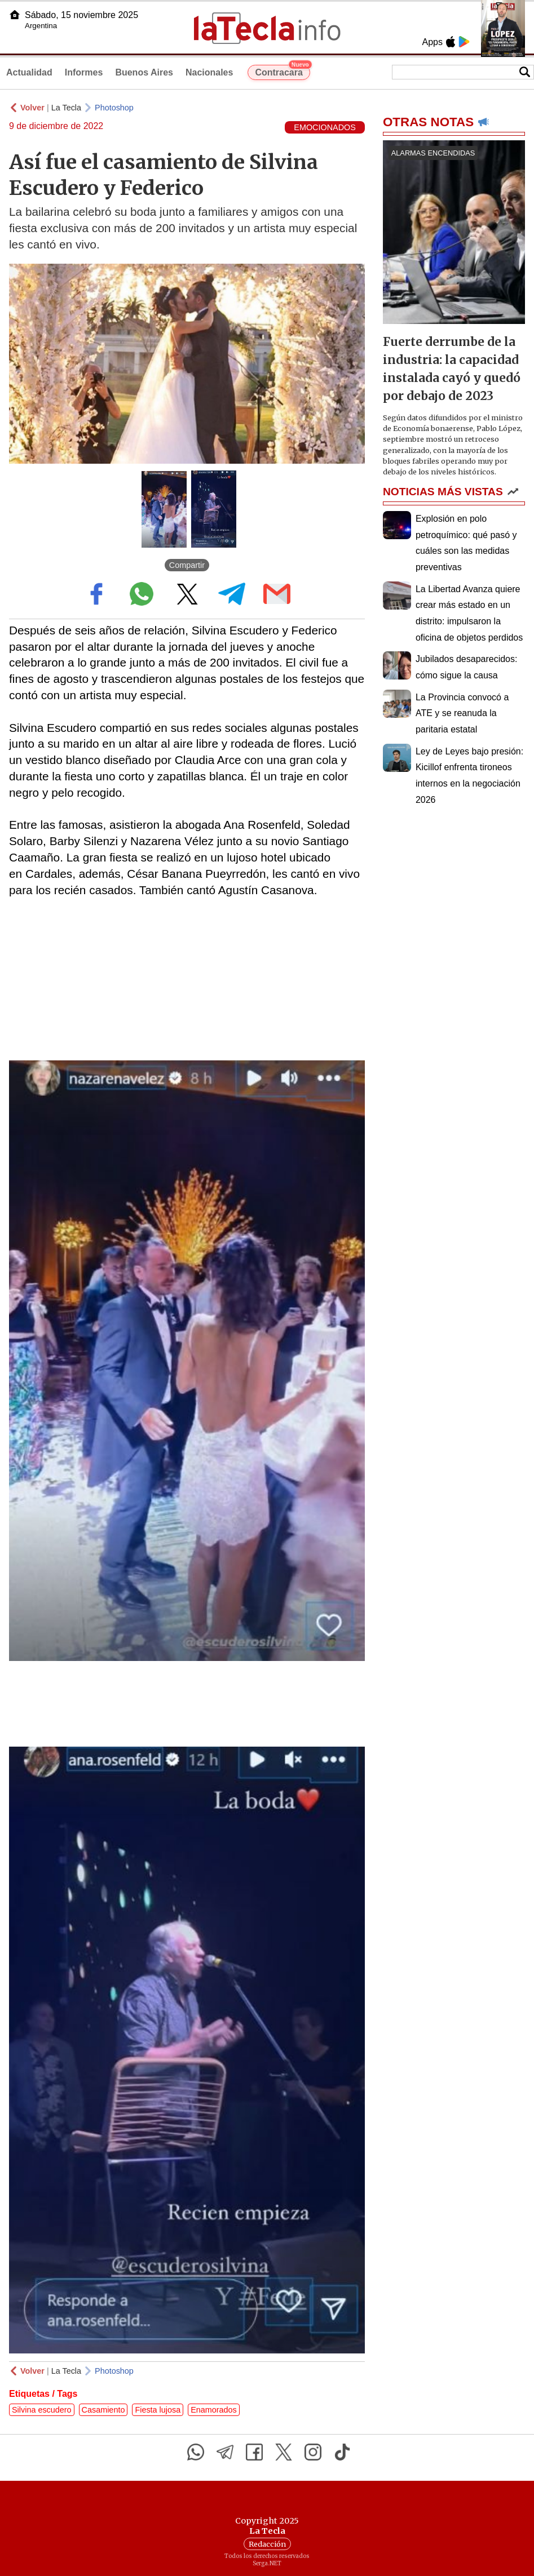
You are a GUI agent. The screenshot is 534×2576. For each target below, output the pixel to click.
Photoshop (114, 107)
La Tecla (66, 107)
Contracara (282, 71)
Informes (84, 72)
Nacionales (209, 72)
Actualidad (29, 72)
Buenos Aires (144, 72)
